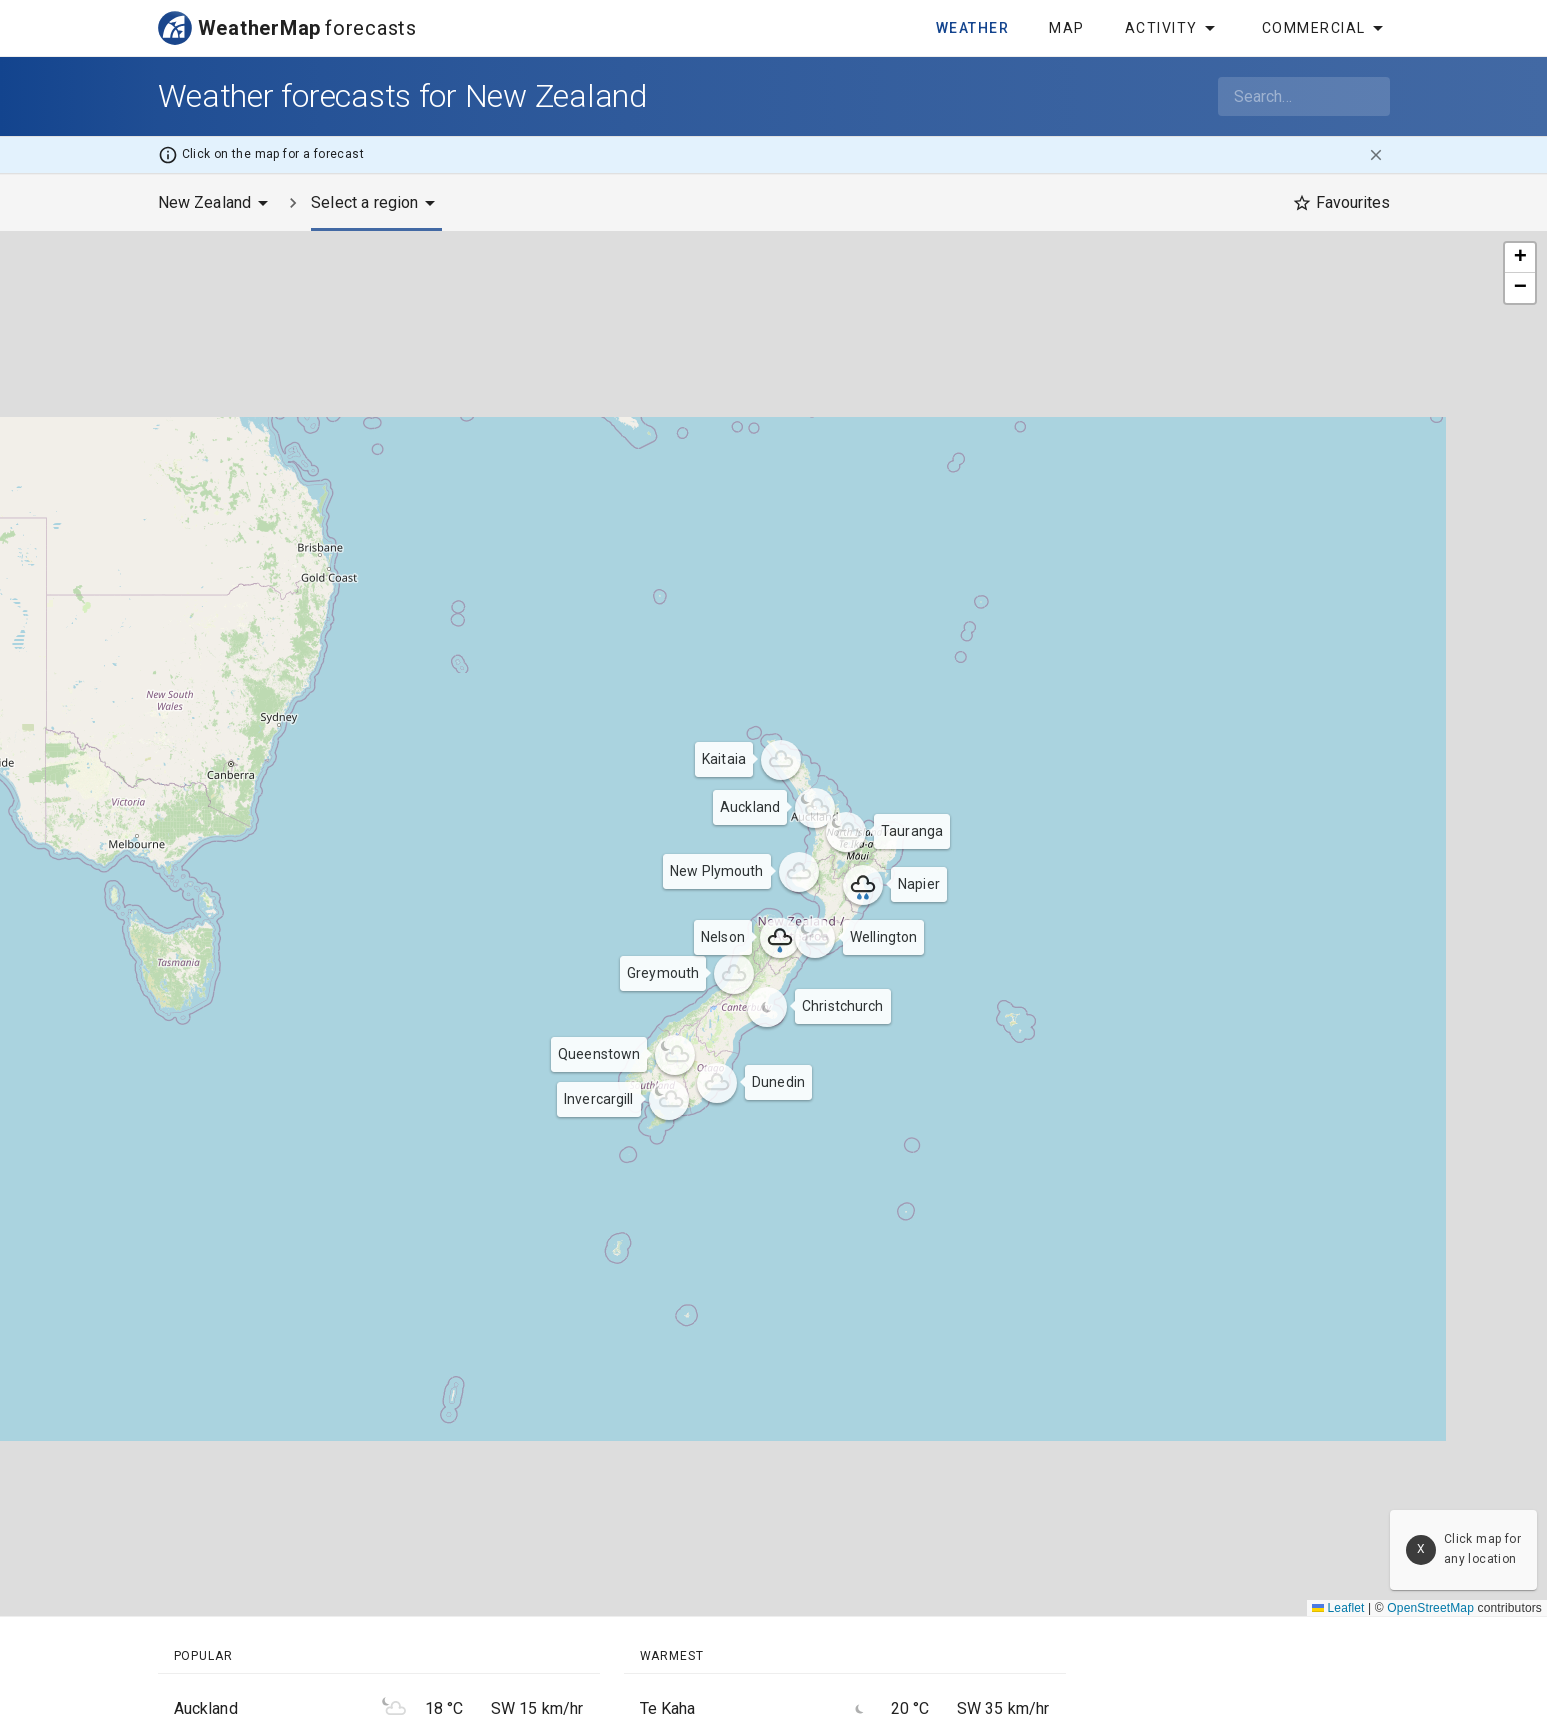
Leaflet (1338, 1608)
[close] (1376, 155)
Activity (1173, 28)
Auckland (206, 1708)
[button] (815, 808)
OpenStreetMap (1430, 1608)
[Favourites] (1341, 203)
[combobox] (1304, 96)
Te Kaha (668, 1708)
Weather (973, 28)
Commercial (1326, 28)
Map (1067, 28)
